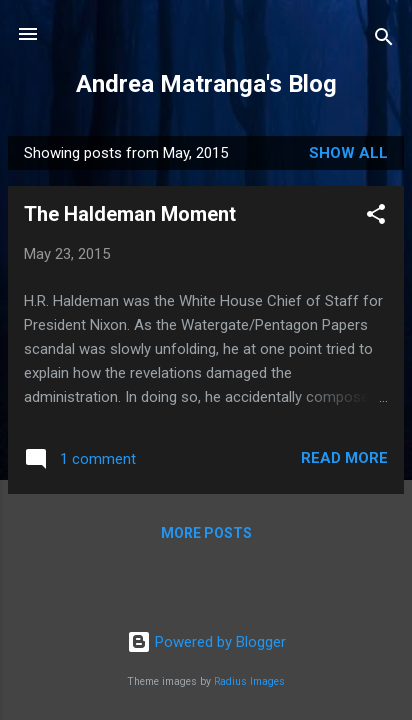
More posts (206, 533)
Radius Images (249, 681)
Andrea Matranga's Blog (206, 84)
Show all (348, 153)
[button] (376, 217)
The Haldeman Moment (130, 214)
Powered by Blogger (206, 642)
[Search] (384, 40)
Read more (344, 458)
